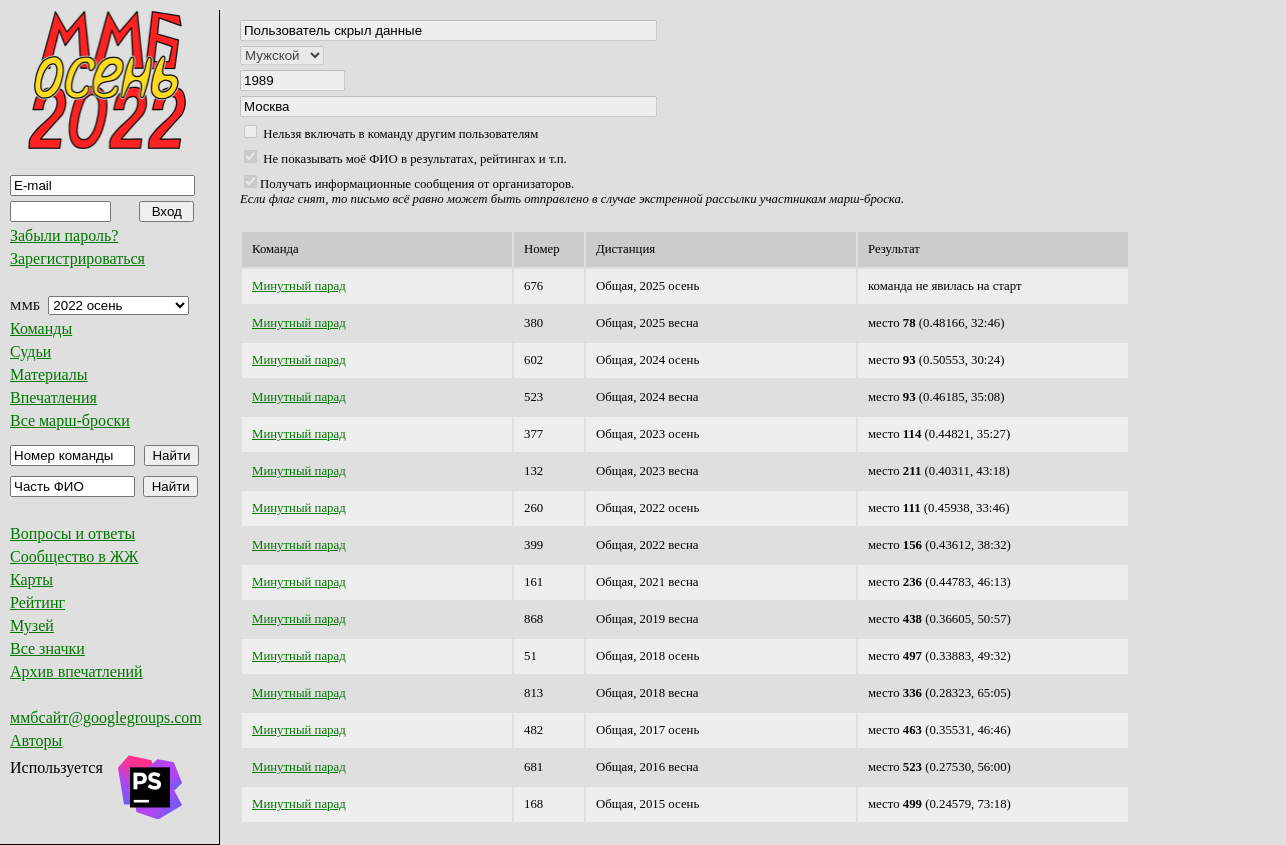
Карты (31, 579)
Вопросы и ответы (72, 533)
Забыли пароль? (64, 235)
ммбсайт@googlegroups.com (106, 717)
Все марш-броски (70, 420)
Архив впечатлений (76, 671)
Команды (41, 328)
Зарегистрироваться (77, 258)
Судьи (30, 351)
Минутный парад (299, 286)
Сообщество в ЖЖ (74, 556)
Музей (32, 625)
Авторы (36, 740)
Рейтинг (37, 602)
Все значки (47, 648)
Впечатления (53, 397)
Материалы (49, 374)
